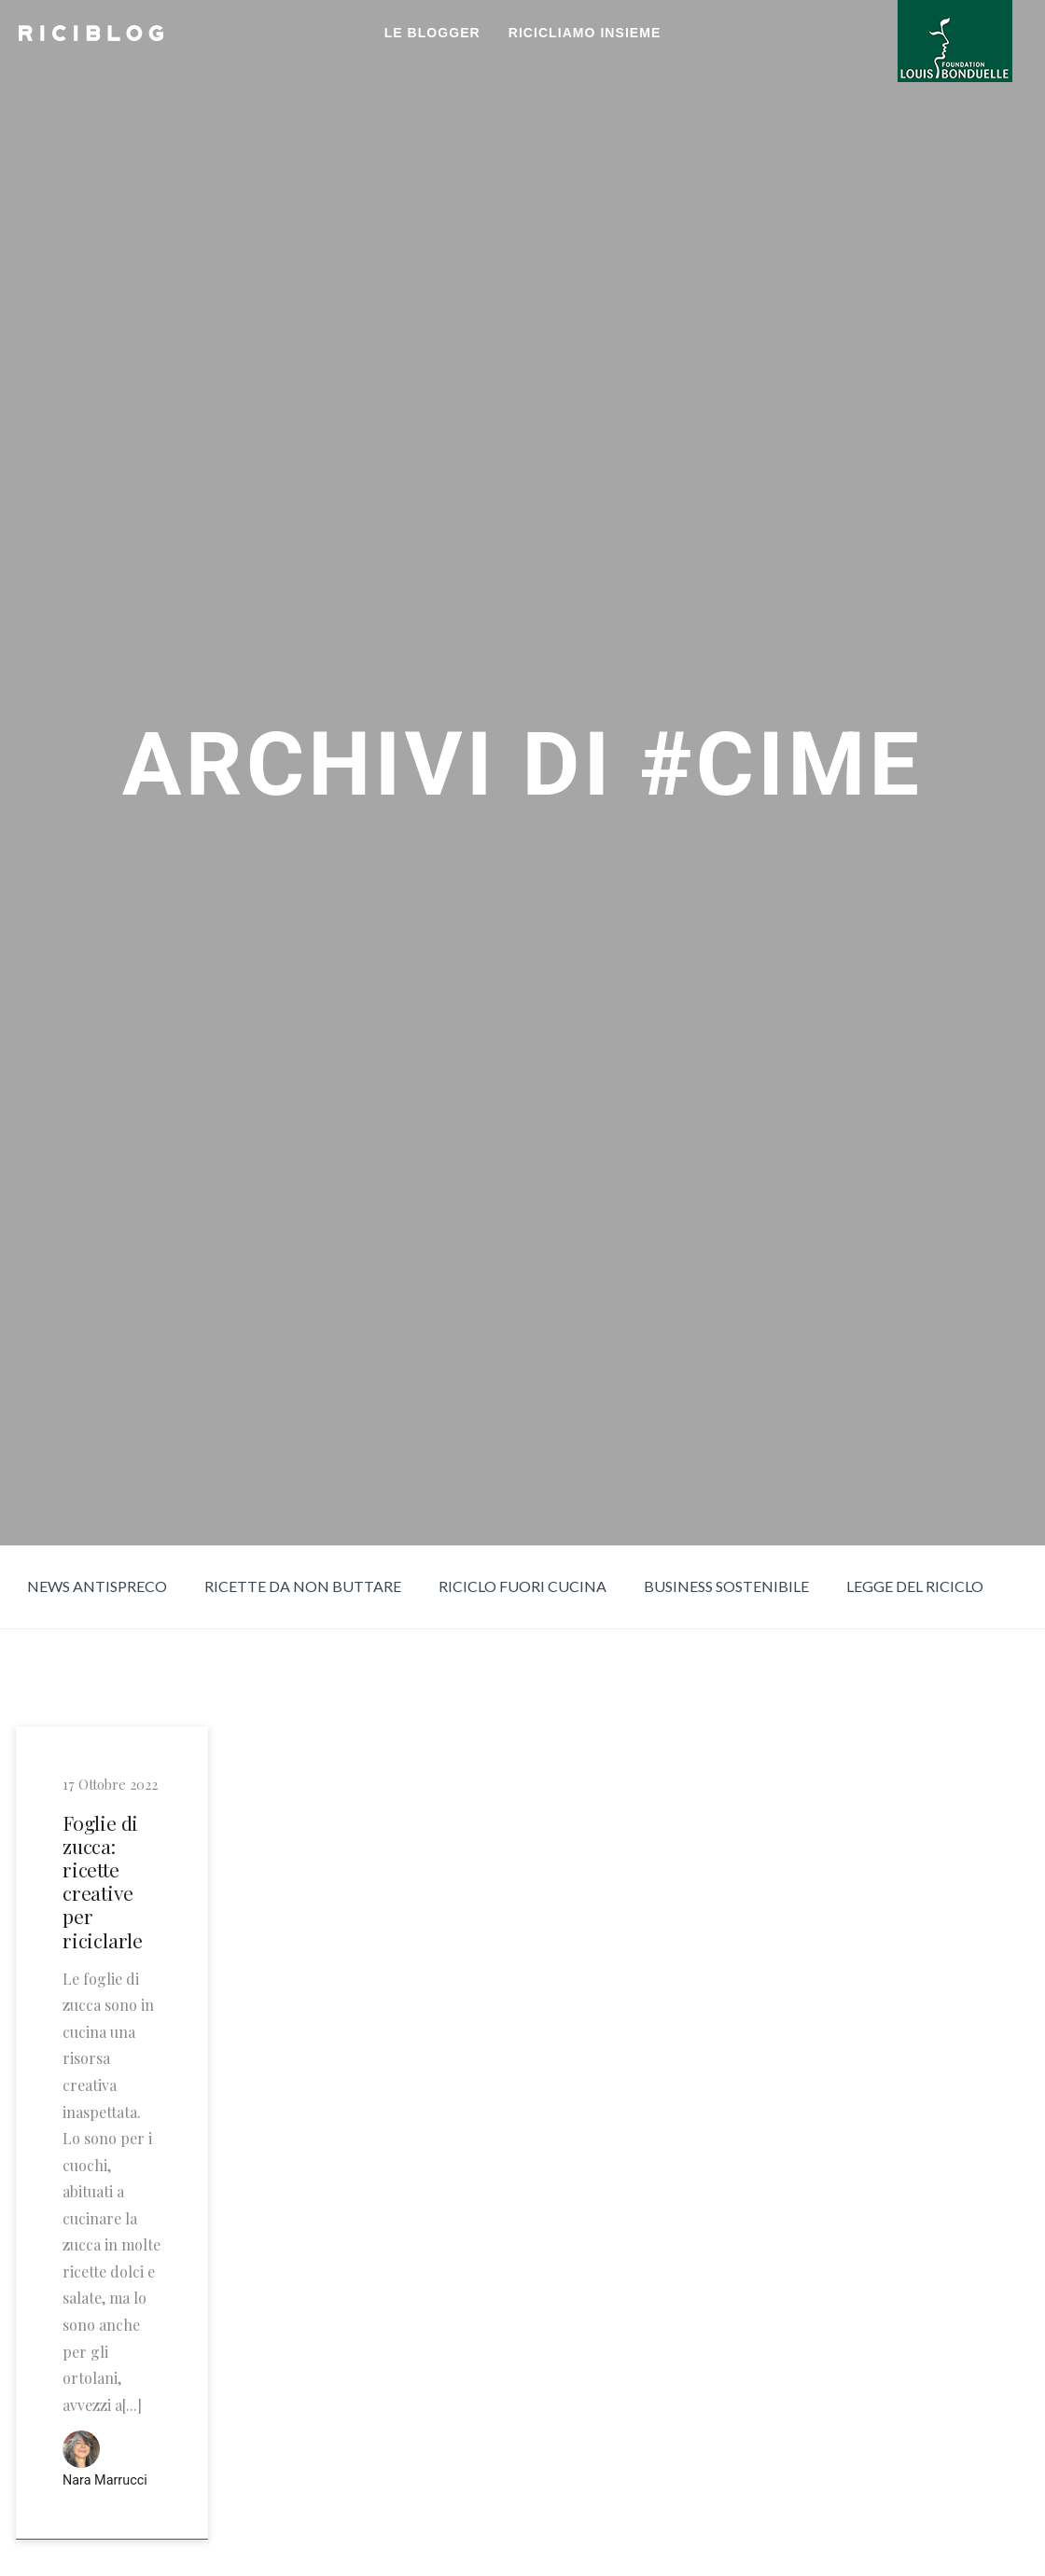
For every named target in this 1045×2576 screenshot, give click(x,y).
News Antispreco (97, 1586)
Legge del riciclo (914, 1586)
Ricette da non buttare (302, 1586)
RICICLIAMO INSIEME (585, 32)
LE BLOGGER (432, 32)
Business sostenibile (726, 1586)
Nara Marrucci (105, 2480)
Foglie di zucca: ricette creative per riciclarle (103, 1881)
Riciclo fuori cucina (522, 1586)
